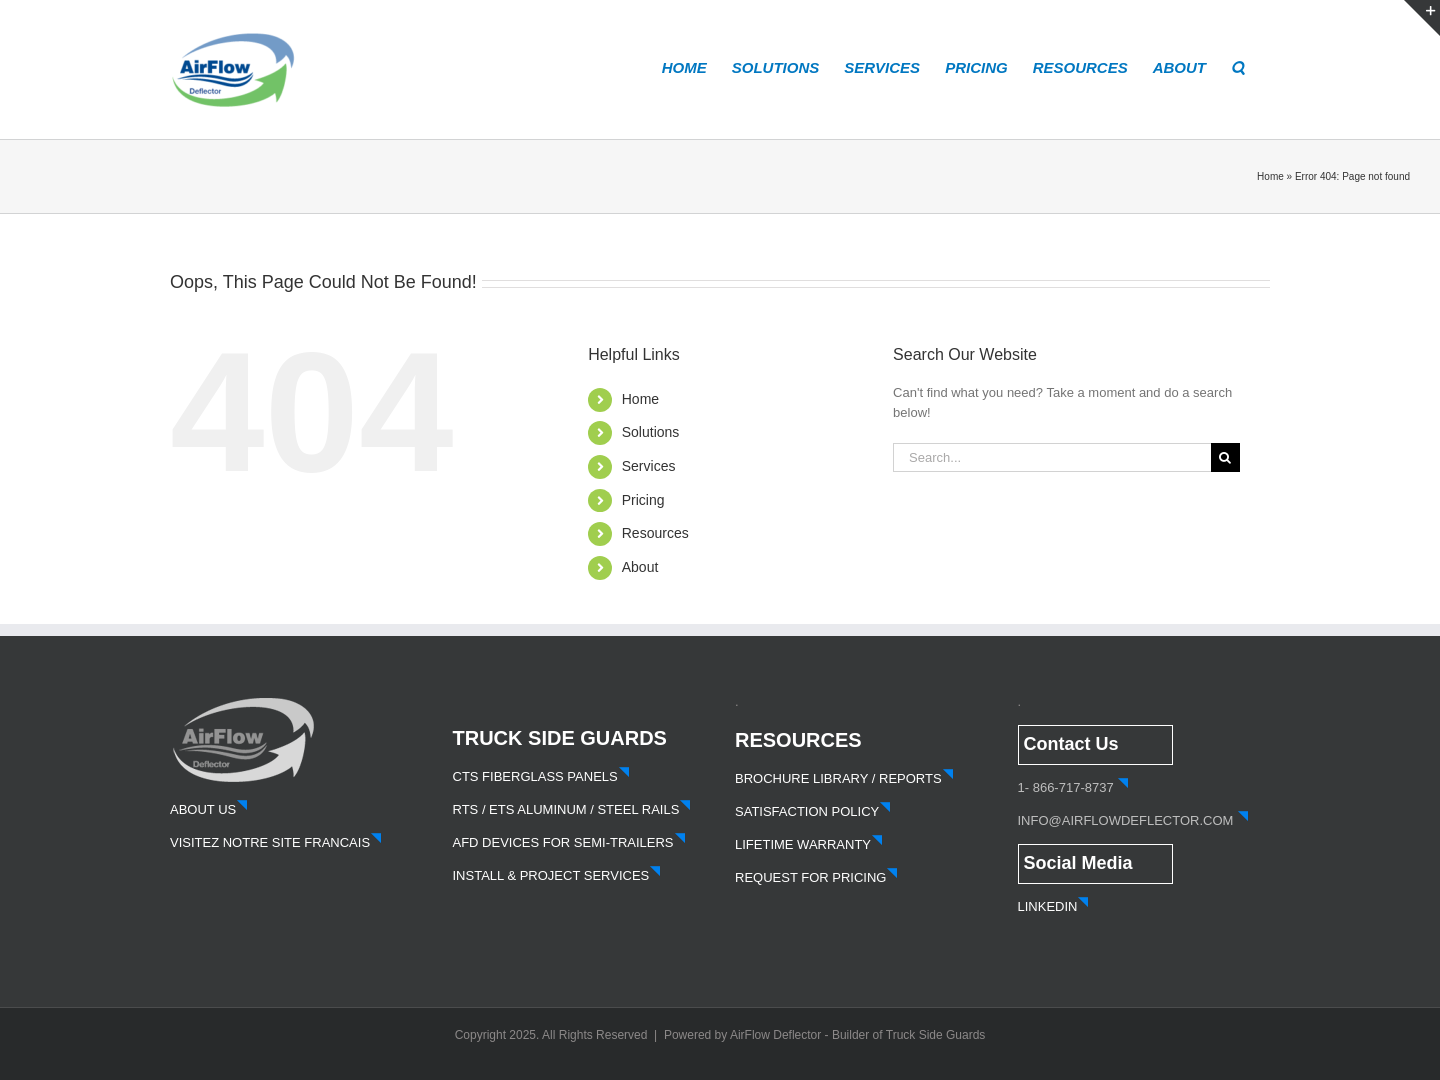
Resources (655, 533)
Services (649, 466)
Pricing (643, 500)
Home (1270, 176)
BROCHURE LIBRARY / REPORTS (844, 778)
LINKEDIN (1054, 906)
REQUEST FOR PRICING (816, 877)
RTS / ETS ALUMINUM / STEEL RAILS (572, 809)
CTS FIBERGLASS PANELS (541, 776)
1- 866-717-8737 (1066, 787)
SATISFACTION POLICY (813, 811)
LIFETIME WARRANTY (809, 844)
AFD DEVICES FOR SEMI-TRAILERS (569, 842)
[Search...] (1052, 457)
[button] (1238, 66)
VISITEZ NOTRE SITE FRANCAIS (276, 842)
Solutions (651, 432)
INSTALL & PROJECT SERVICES (557, 875)
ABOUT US (209, 809)
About (640, 567)
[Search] (1225, 457)
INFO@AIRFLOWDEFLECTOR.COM (1126, 820)
